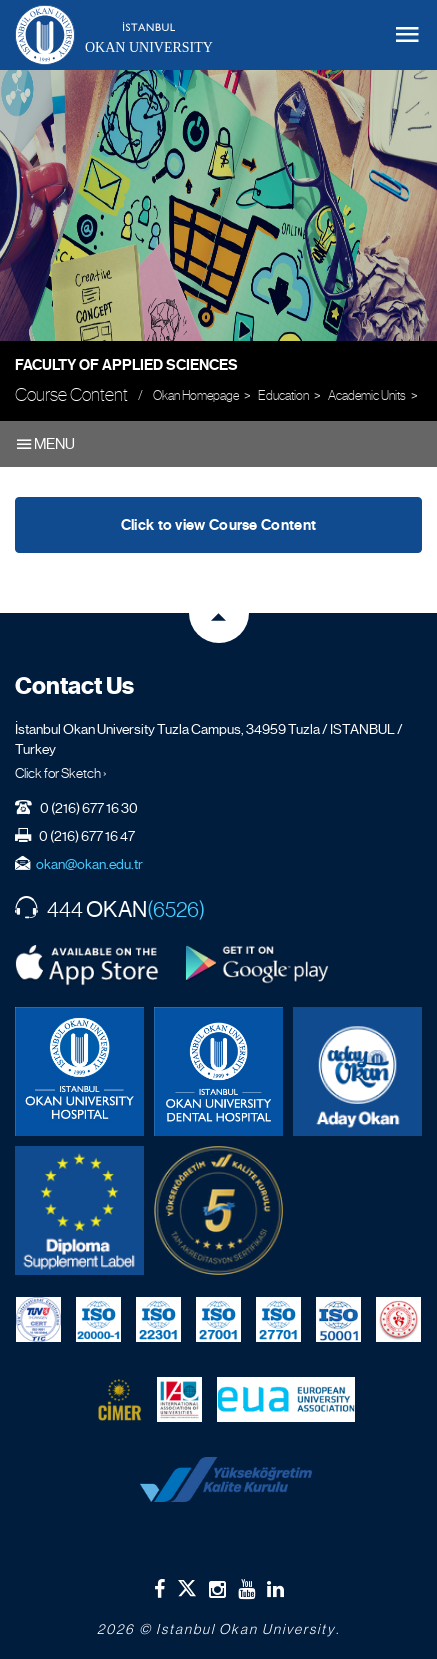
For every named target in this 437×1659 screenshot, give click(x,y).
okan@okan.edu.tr (89, 864)
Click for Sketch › (61, 773)
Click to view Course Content (218, 525)
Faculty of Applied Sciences (126, 365)
